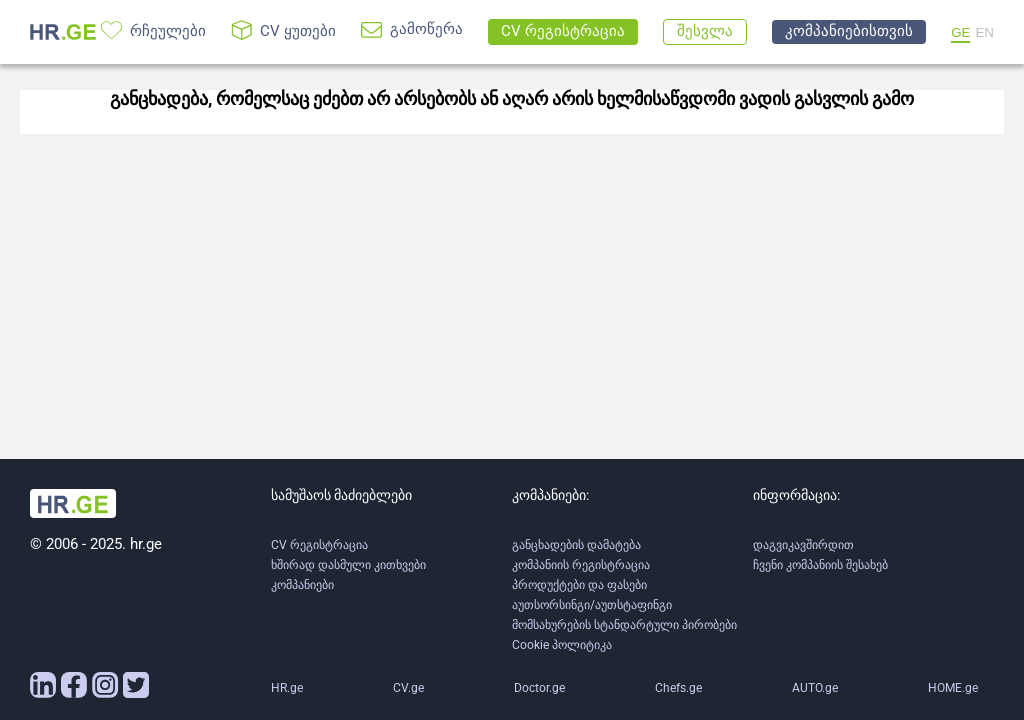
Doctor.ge (539, 688)
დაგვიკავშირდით (803, 545)
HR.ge (287, 688)
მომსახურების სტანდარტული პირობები (624, 625)
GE (960, 32)
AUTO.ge (815, 688)
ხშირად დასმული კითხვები (348, 565)
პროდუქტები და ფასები (579, 585)
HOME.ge (953, 688)
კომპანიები (302, 585)
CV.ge (408, 688)
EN (984, 32)
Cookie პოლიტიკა (562, 645)
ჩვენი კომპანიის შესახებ (820, 565)
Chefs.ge (678, 688)
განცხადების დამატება (576, 545)
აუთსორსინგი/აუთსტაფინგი (592, 605)
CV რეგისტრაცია (319, 545)
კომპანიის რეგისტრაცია (581, 565)
